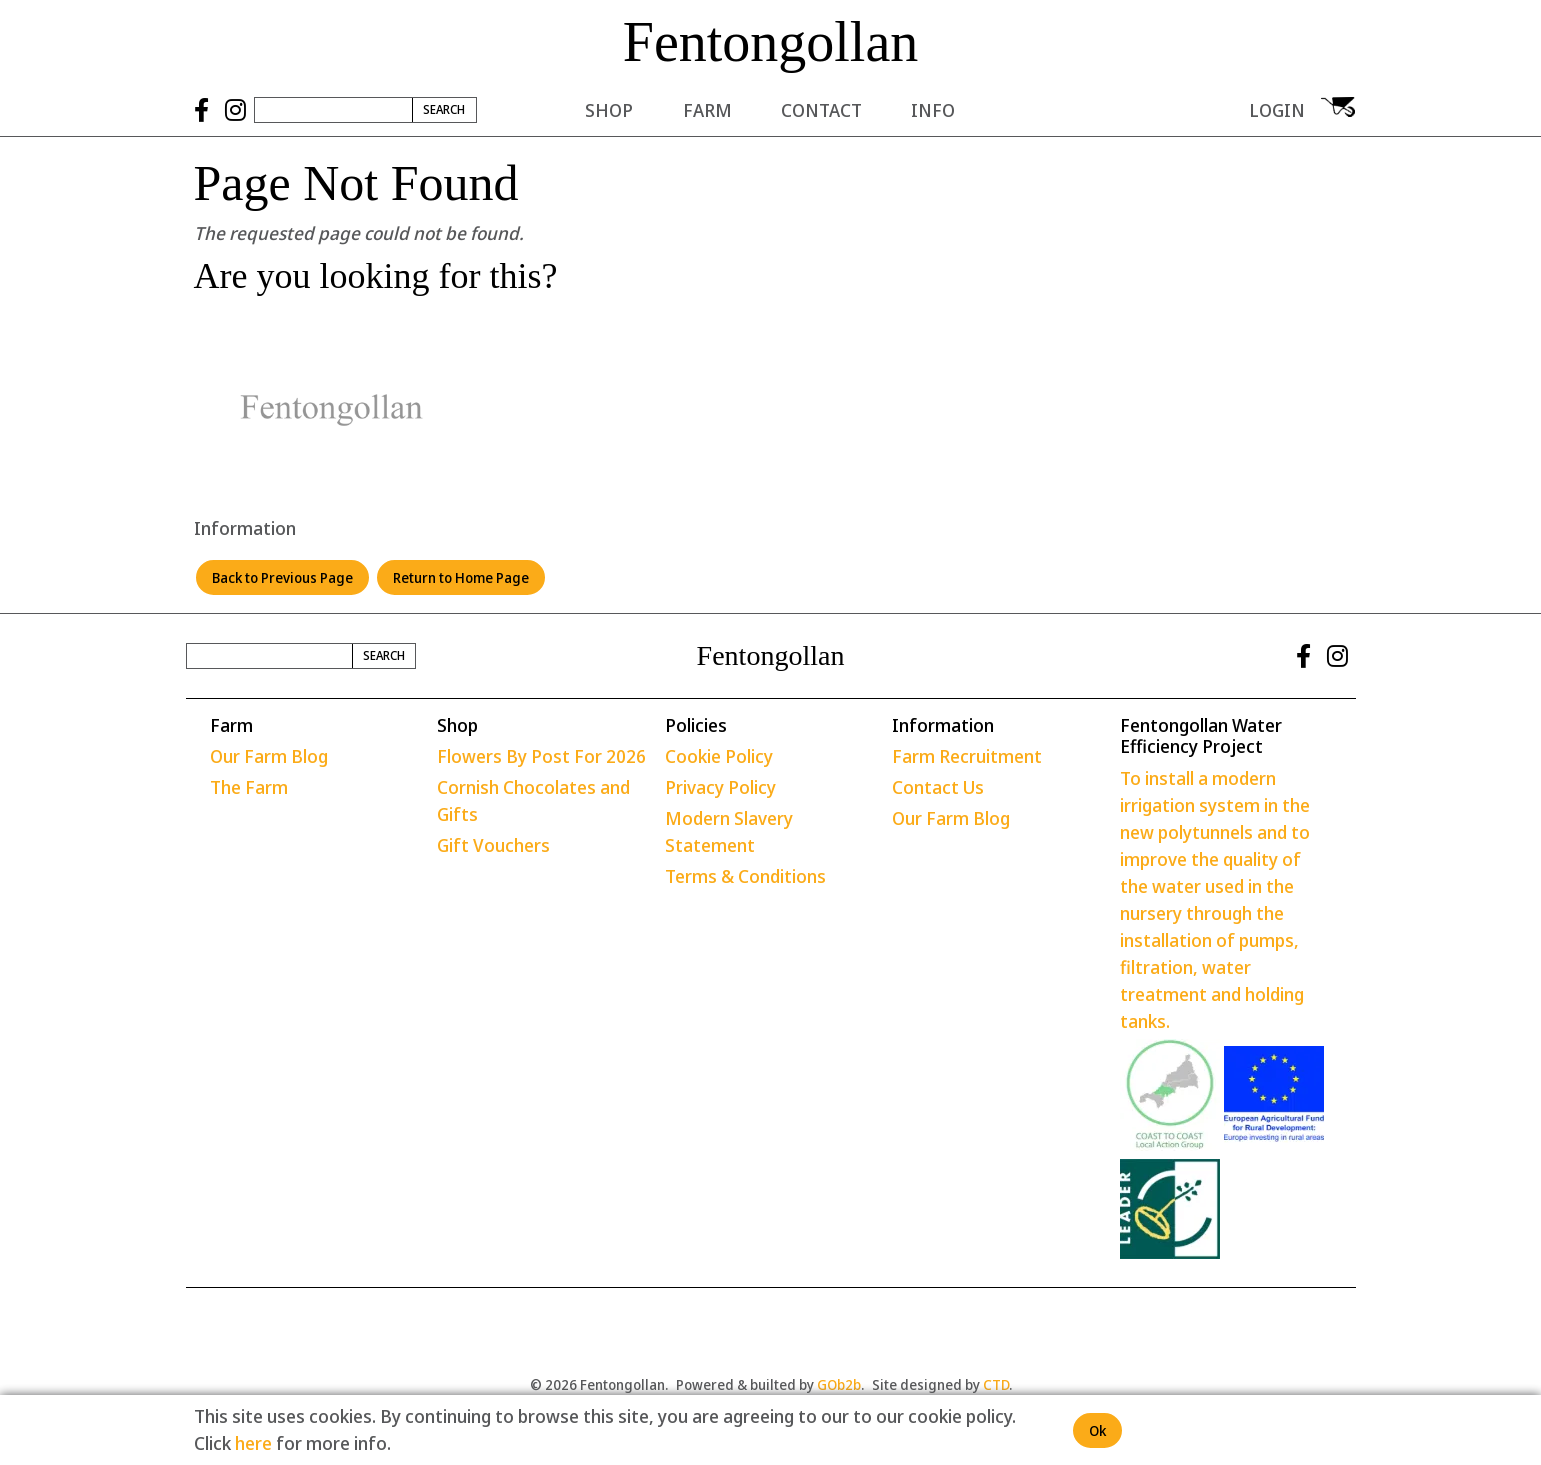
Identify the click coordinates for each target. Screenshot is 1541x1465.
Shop (609, 110)
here (253, 1443)
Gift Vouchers (493, 845)
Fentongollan (771, 42)
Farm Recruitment (967, 756)
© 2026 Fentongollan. (599, 1384)
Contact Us (938, 787)
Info (933, 110)
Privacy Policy (720, 787)
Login (1277, 110)
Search (444, 109)
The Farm (249, 787)
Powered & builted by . (770, 1384)
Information (245, 528)
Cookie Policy (719, 756)
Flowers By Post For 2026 (541, 756)
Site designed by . (942, 1384)
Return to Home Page (461, 577)
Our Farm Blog (269, 756)
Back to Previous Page (282, 577)
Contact (821, 110)
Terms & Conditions (745, 876)
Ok (1097, 1430)
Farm (707, 110)
